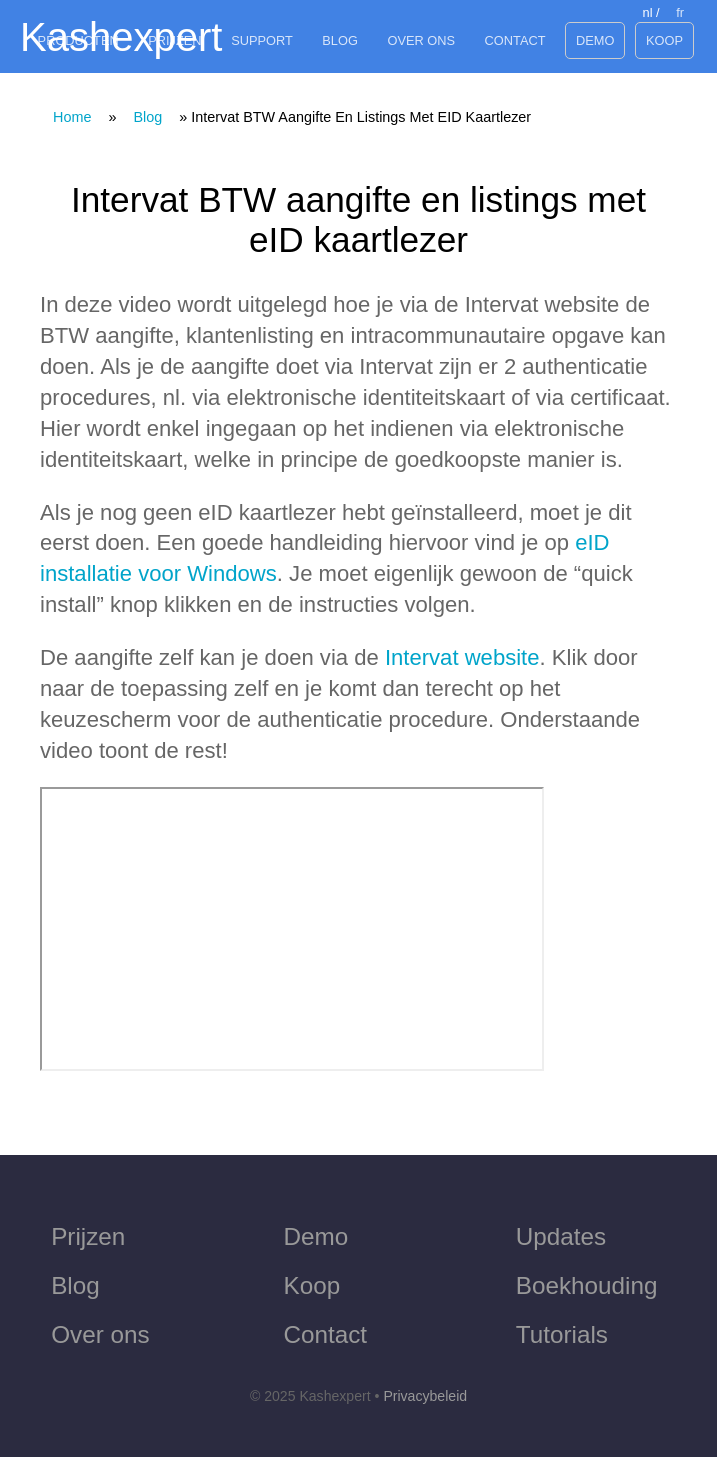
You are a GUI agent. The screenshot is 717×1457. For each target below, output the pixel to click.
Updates (561, 1236)
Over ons (421, 40)
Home (72, 117)
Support (262, 40)
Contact (515, 40)
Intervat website (462, 657)
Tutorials (562, 1334)
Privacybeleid (425, 1396)
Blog (340, 40)
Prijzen (174, 40)
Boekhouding (587, 1285)
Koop (664, 40)
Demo (595, 40)
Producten (78, 40)
